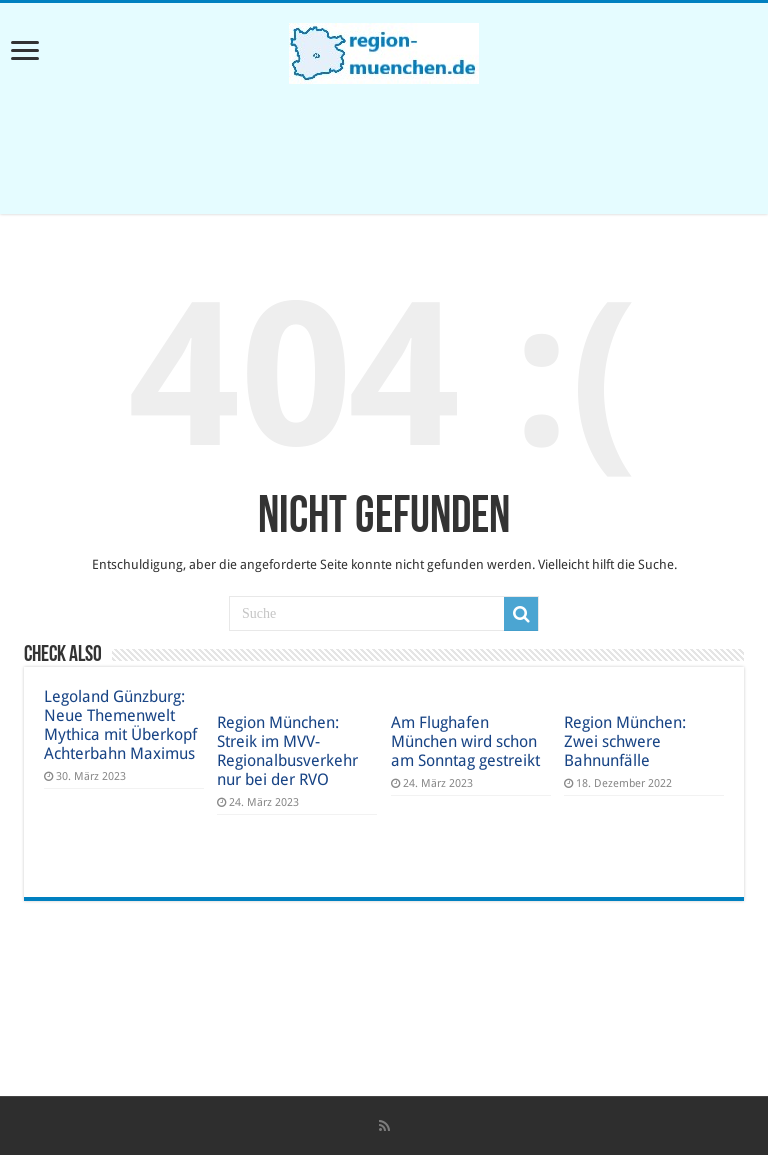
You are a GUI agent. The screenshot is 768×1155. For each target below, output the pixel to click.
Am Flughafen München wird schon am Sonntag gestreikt (465, 741)
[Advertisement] (384, 149)
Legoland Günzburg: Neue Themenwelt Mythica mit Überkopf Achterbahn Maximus (120, 725)
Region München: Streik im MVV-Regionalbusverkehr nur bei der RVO (287, 751)
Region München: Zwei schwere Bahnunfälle (625, 741)
